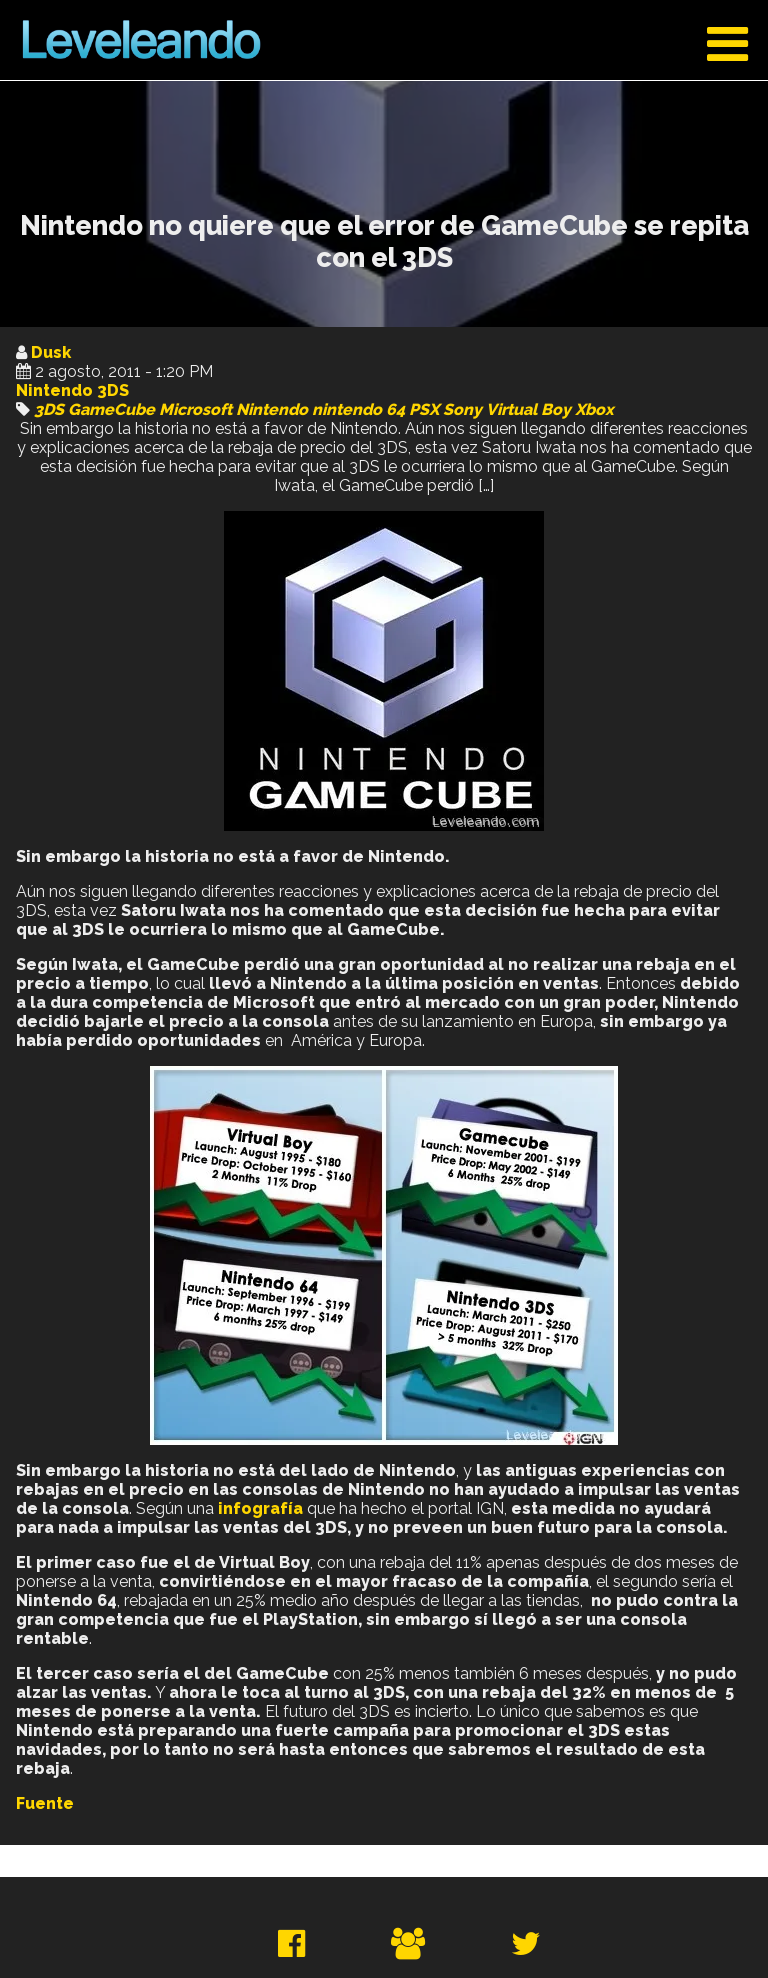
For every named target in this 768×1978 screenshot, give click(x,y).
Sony (462, 409)
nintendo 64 (358, 409)
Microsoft (195, 409)
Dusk (51, 352)
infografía (260, 1508)
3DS (49, 409)
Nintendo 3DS (72, 390)
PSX (424, 409)
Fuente (45, 1803)
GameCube (111, 409)
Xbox (594, 409)
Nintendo (272, 409)
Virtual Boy (528, 409)
